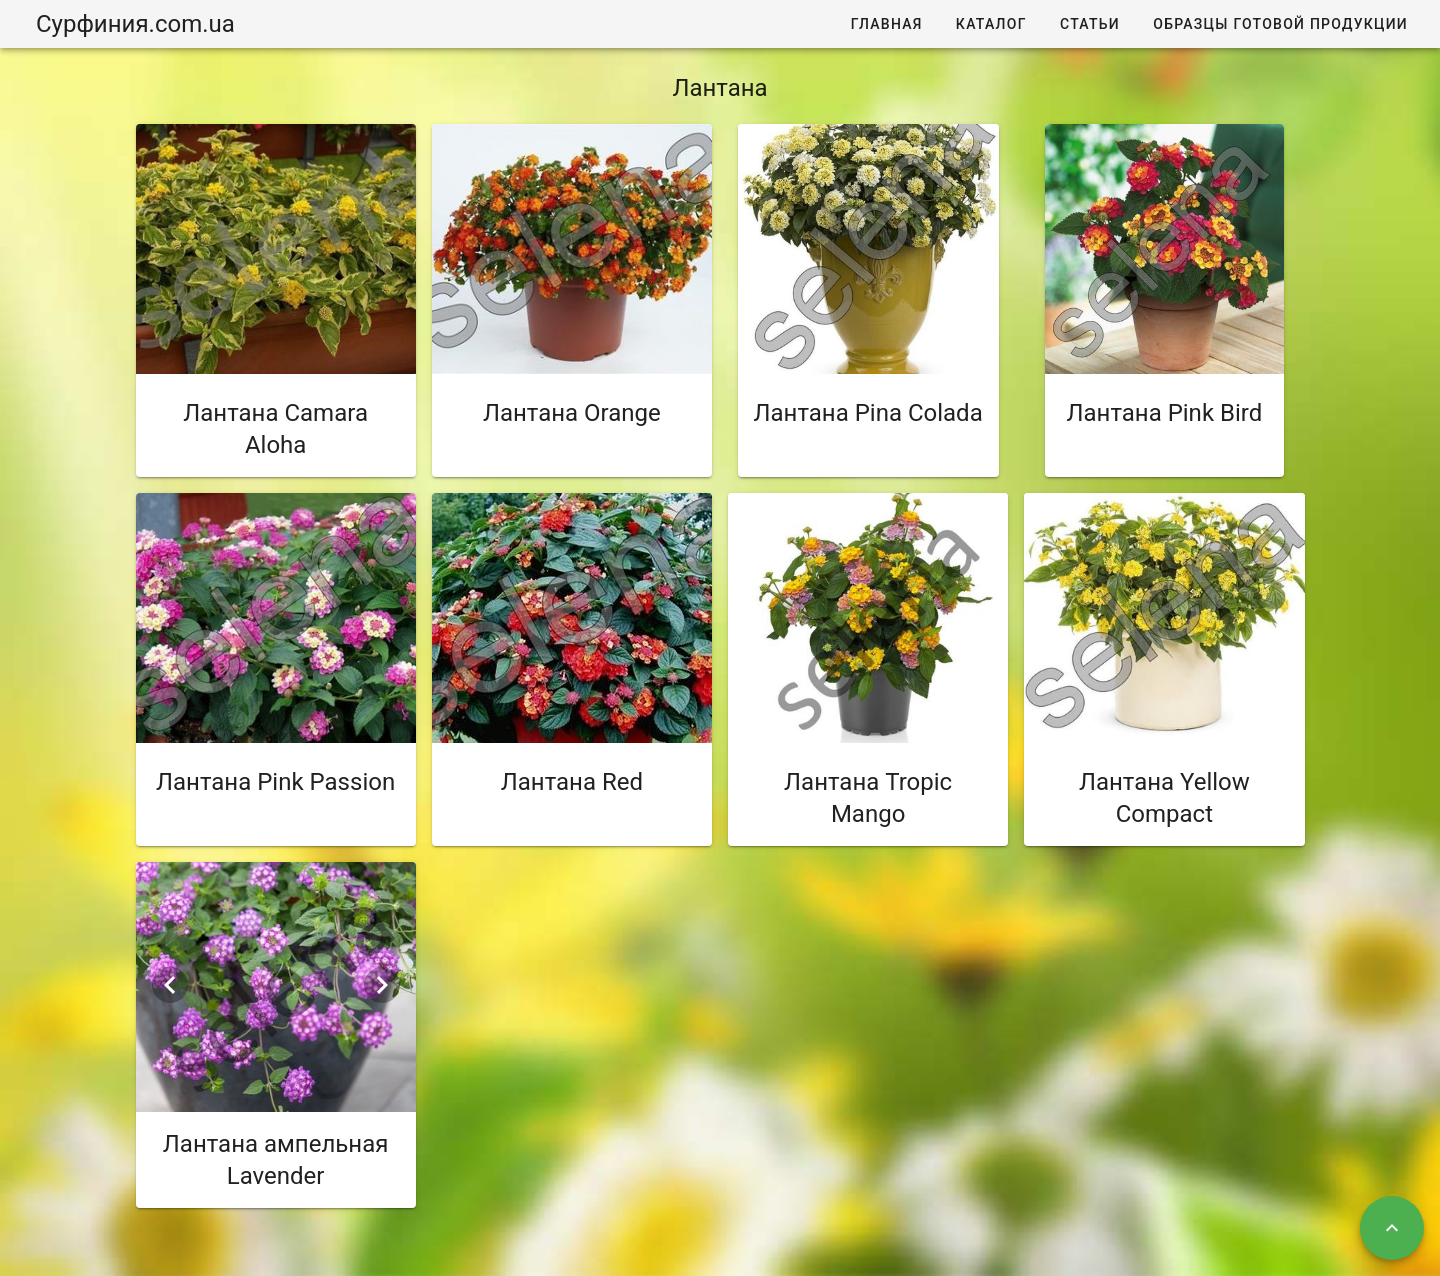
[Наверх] (1392, 1228)
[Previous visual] (170, 985)
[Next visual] (382, 985)
